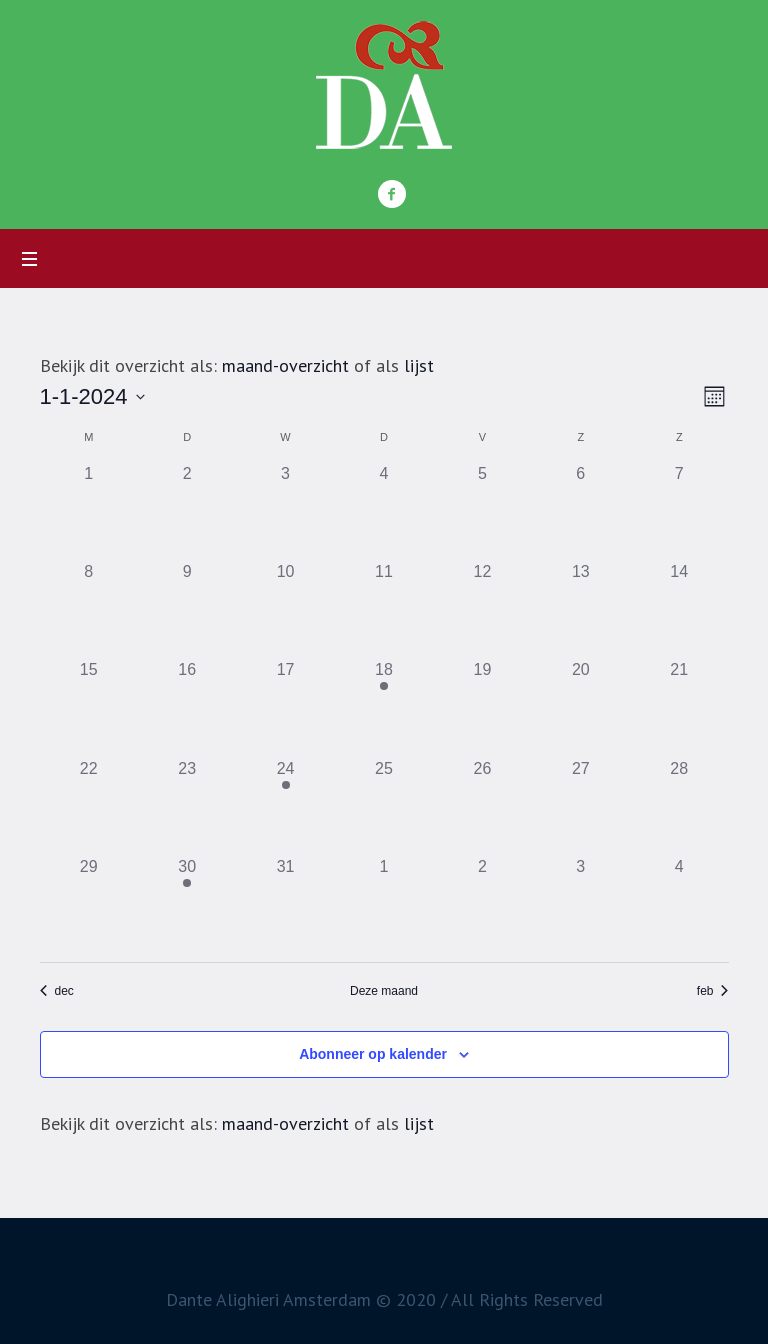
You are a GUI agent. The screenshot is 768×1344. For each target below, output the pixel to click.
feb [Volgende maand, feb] (713, 991)
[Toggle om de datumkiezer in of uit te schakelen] (92, 396)
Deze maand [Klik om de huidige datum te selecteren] (384, 991)
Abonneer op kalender (373, 1054)
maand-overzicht (285, 365)
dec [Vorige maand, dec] (57, 991)
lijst (419, 365)
